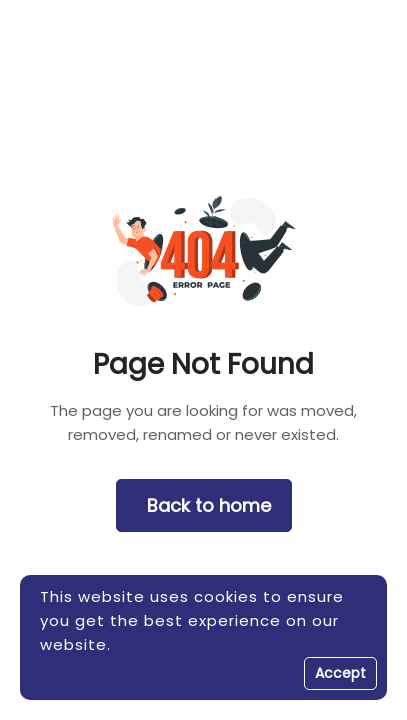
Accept (340, 673)
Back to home (209, 505)
